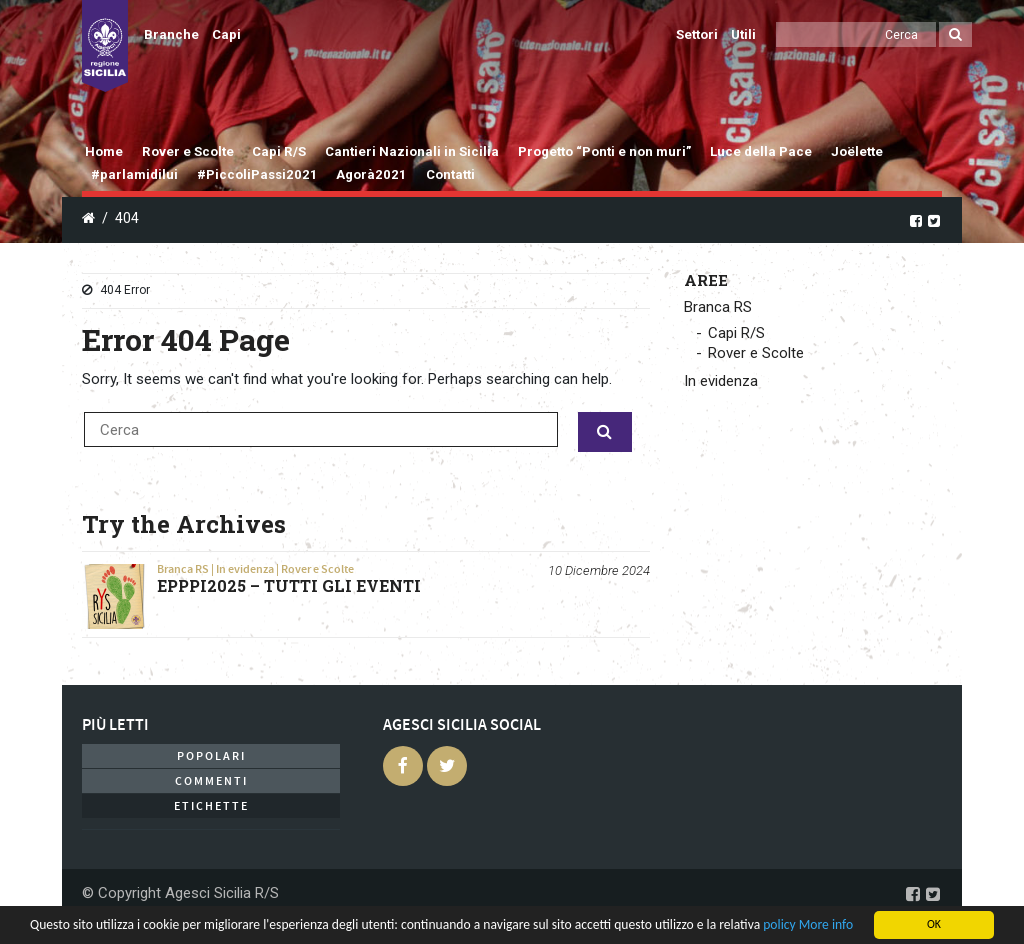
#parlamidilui (134, 174)
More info (826, 924)
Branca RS (183, 569)
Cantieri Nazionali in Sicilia (412, 151)
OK (934, 924)
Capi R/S (279, 151)
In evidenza (245, 569)
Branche (171, 34)
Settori (697, 34)
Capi (226, 34)
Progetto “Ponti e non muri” (605, 151)
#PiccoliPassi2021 (257, 174)
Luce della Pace (761, 151)
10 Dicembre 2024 (599, 570)
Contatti (450, 174)
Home (104, 151)
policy (779, 924)
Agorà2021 (371, 174)
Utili (743, 34)
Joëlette (857, 151)
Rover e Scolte (188, 151)
